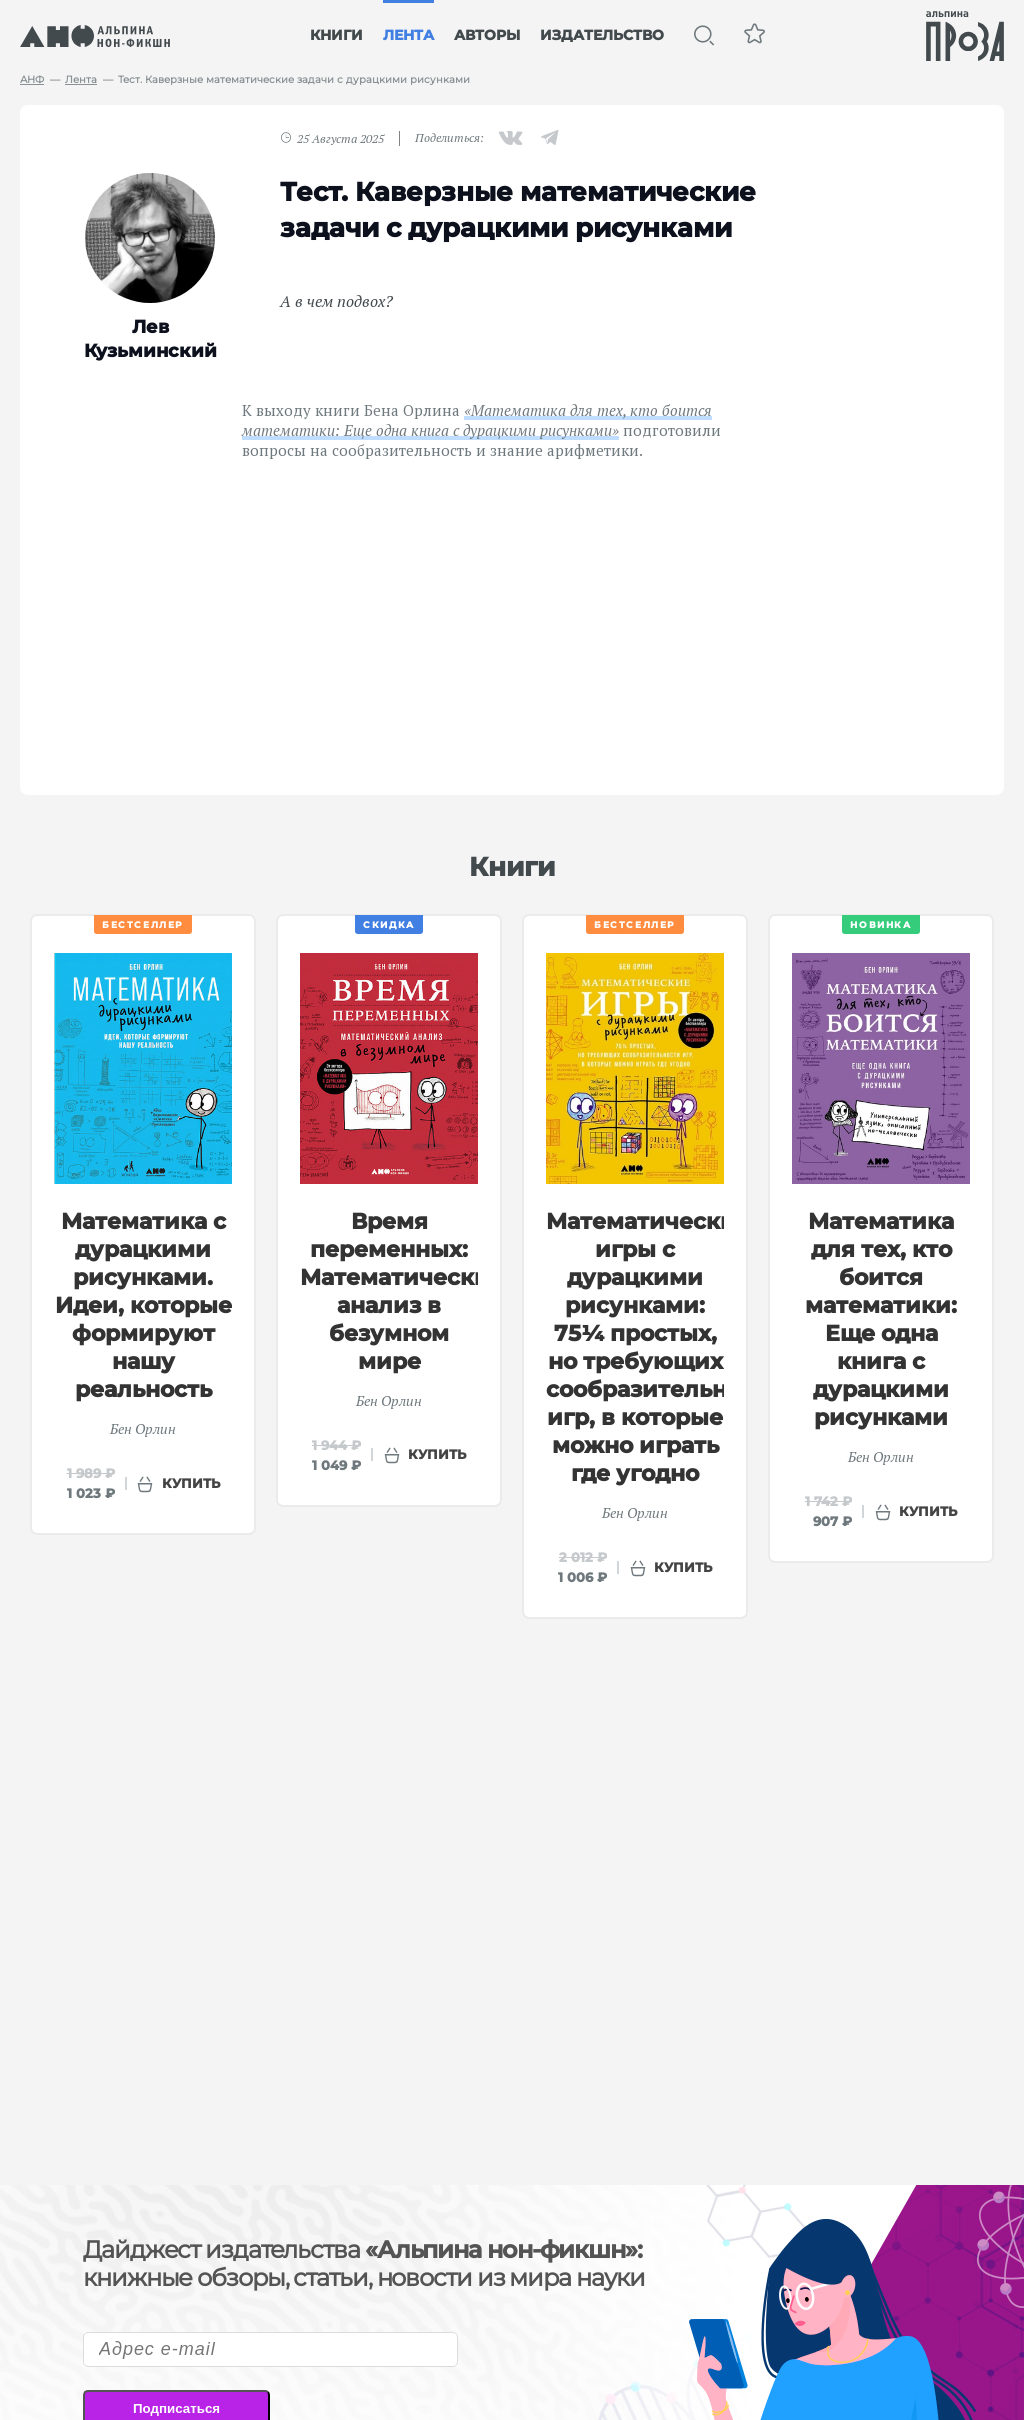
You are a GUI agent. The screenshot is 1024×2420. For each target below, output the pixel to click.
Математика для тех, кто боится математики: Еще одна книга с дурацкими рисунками (881, 1319)
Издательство (602, 35)
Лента (408, 35)
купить (191, 1483)
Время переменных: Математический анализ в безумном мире (403, 1291)
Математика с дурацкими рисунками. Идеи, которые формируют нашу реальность (143, 1305)
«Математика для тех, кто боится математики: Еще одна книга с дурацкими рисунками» (477, 420)
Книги (336, 35)
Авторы (487, 35)
